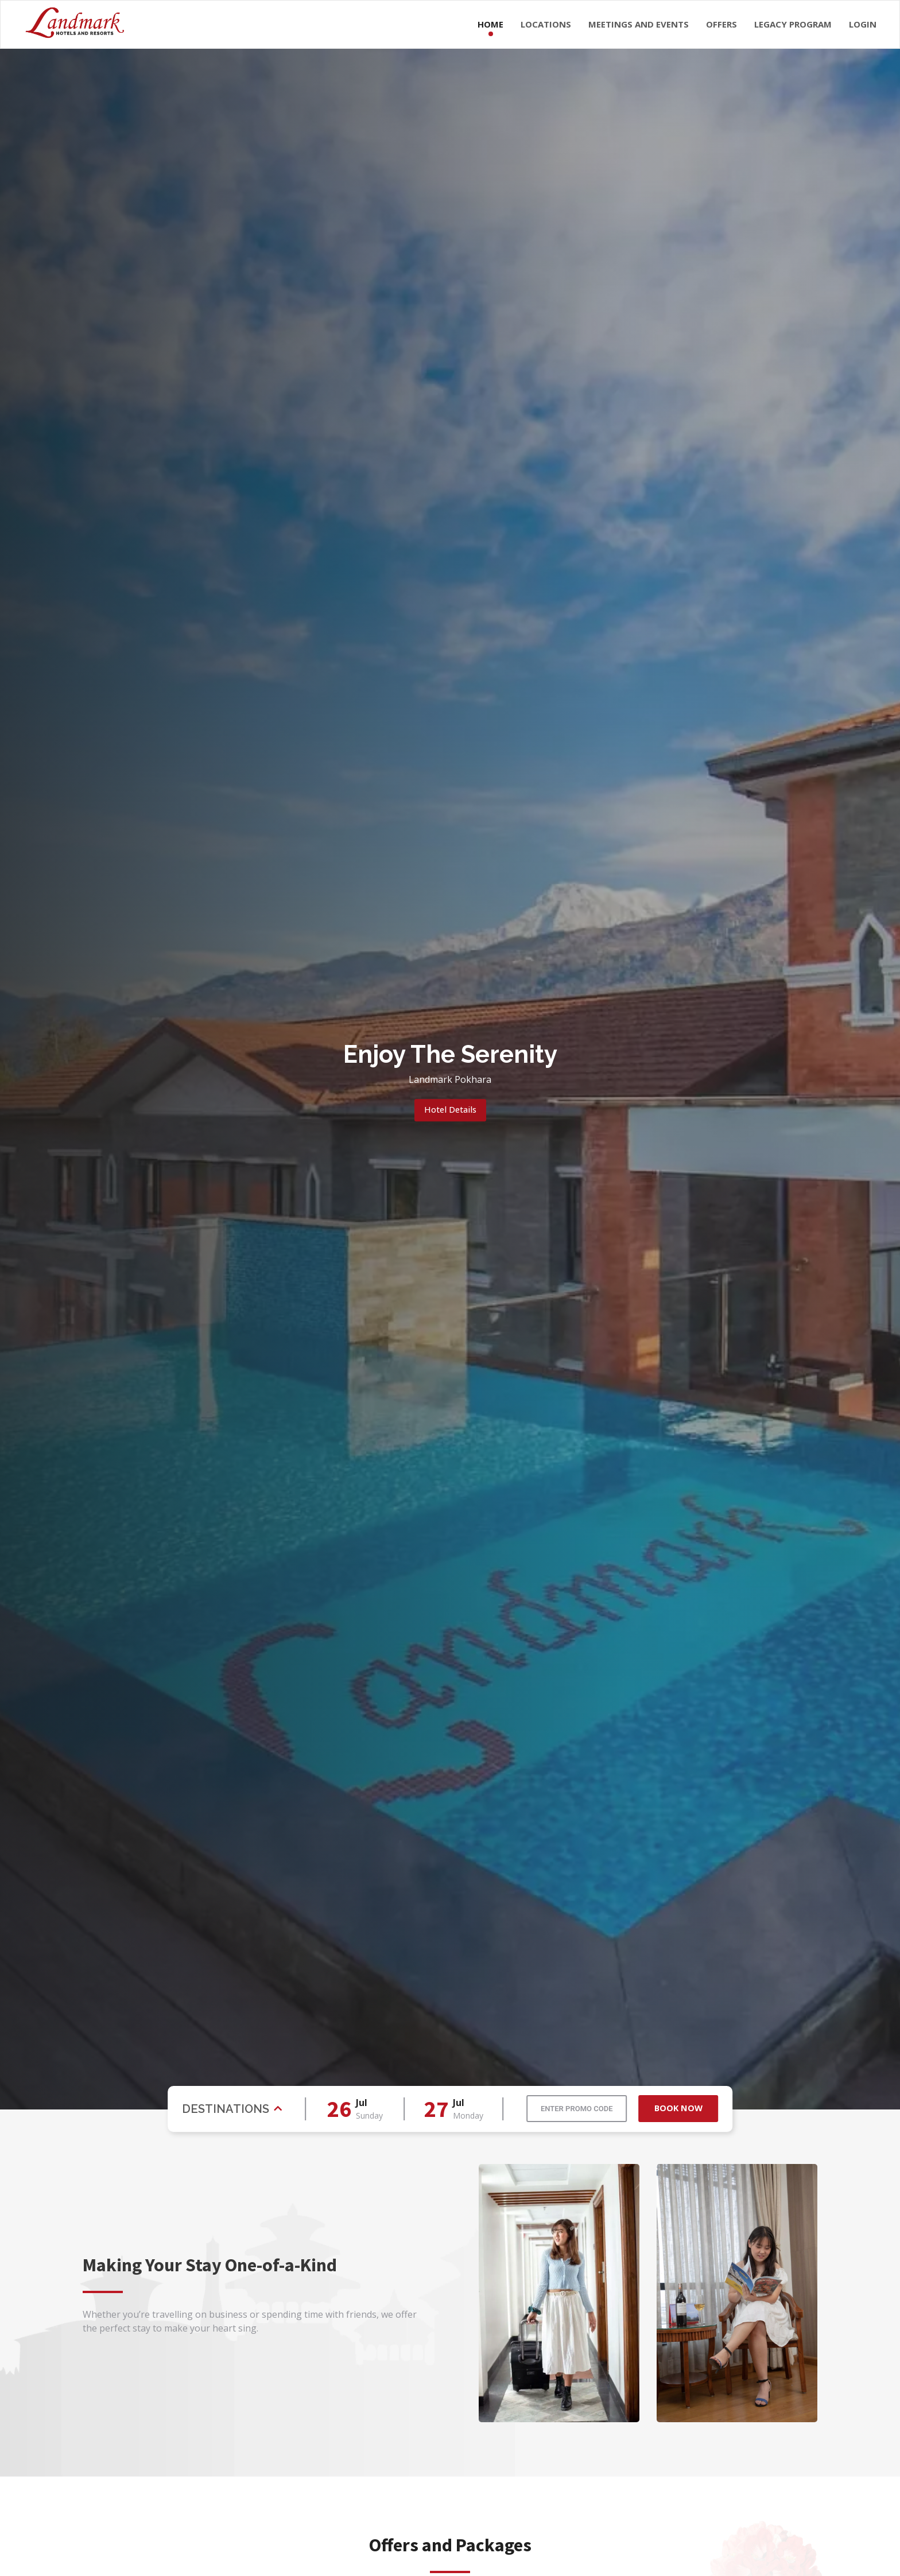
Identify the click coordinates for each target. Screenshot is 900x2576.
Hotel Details (450, 1110)
